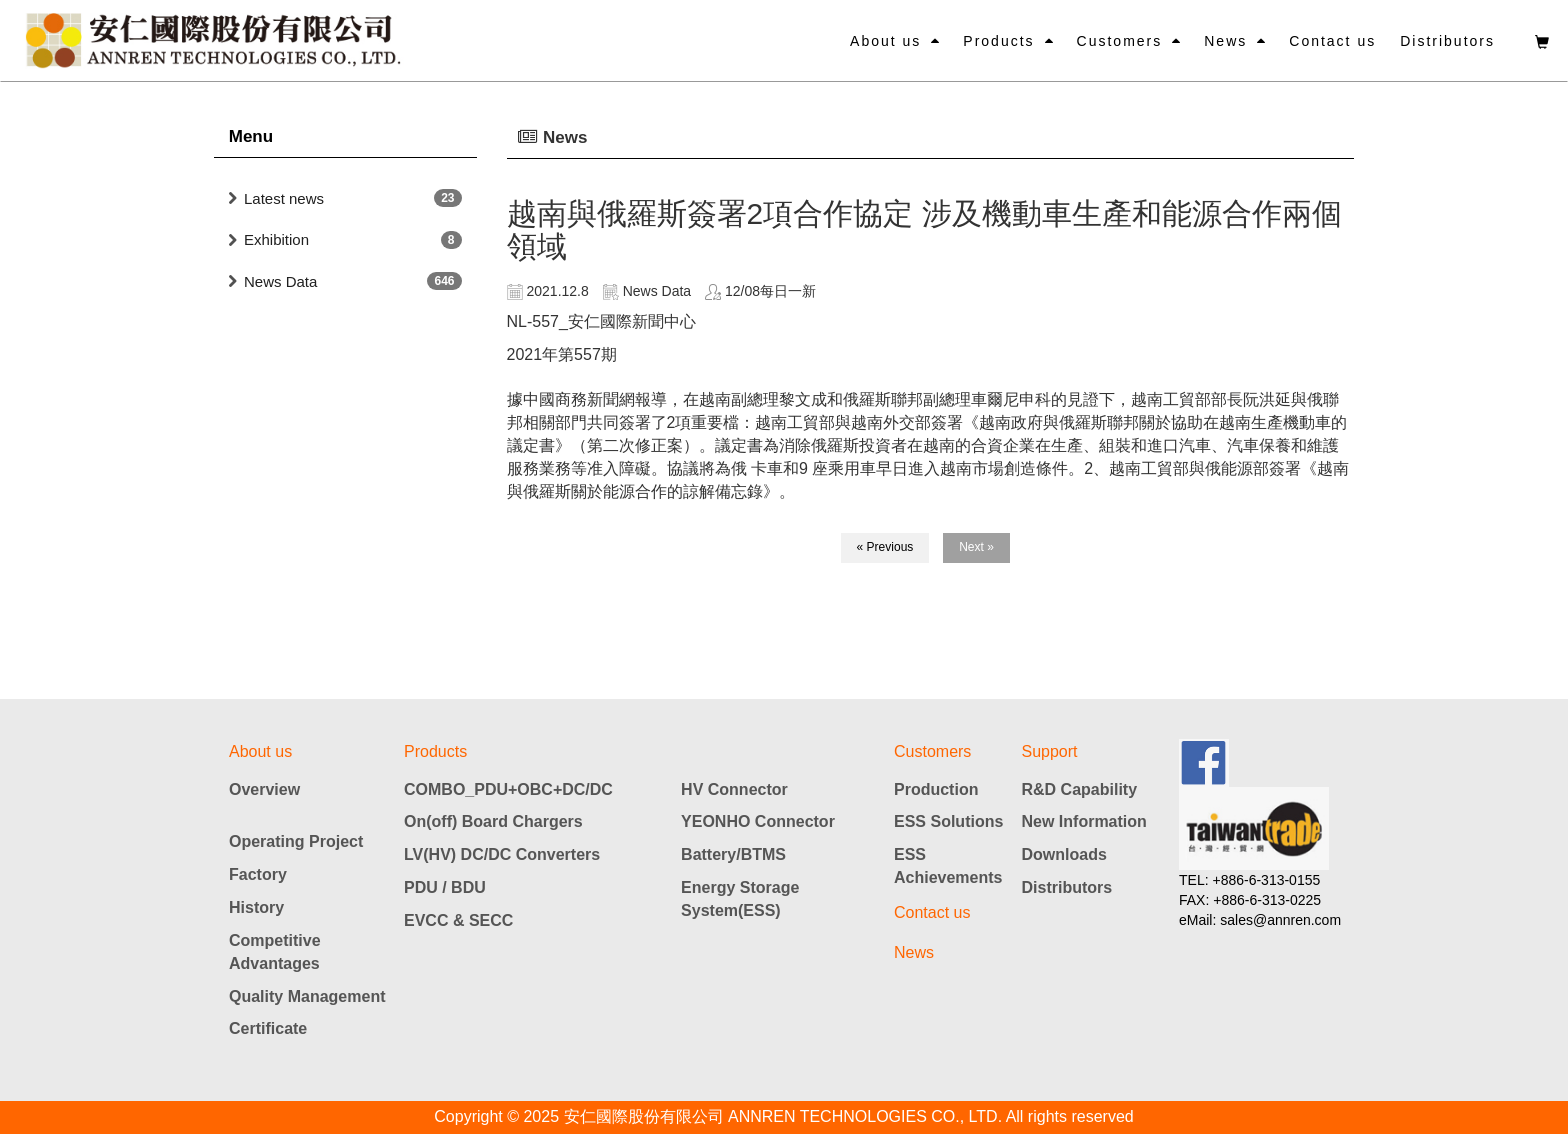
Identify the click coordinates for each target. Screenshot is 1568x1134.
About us (885, 41)
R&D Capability (1080, 789)
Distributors (1447, 41)
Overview (264, 789)
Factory (258, 874)
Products (998, 41)
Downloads (1064, 854)
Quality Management (307, 996)
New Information (1084, 821)
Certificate (268, 1028)
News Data (280, 281)
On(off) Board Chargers (493, 821)
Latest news (284, 198)
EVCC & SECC (458, 920)
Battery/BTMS (733, 854)
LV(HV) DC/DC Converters (502, 854)
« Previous (885, 547)
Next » (976, 547)
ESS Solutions (948, 821)
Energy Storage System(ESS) (740, 899)
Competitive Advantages (275, 952)
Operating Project (296, 841)
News (1225, 41)
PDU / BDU (445, 887)
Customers (1120, 41)
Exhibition (276, 239)
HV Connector (734, 789)
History (256, 907)
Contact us (1332, 41)
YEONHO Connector (758, 821)
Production (936, 789)
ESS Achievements (948, 866)
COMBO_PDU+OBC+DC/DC (508, 789)
